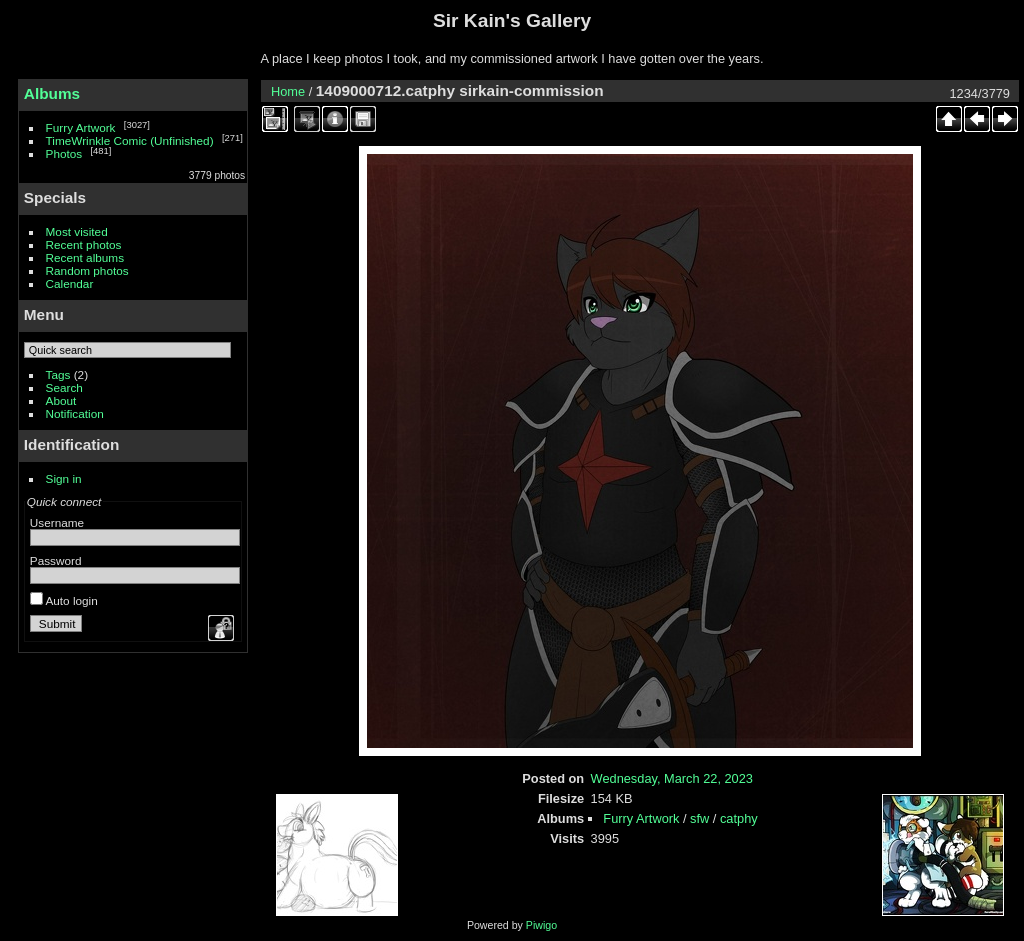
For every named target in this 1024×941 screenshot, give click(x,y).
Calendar (70, 283)
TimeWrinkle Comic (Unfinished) (130, 140)
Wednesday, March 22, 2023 (672, 778)
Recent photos (84, 244)
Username (57, 522)
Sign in (64, 478)
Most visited (77, 231)
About (61, 400)
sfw (699, 818)
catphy (739, 818)
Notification (75, 413)
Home (288, 91)
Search (64, 387)
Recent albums (85, 257)
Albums (52, 93)
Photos (64, 153)
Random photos (87, 270)
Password (56, 560)
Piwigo (541, 925)
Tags (58, 374)
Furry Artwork (81, 127)
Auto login (64, 600)
